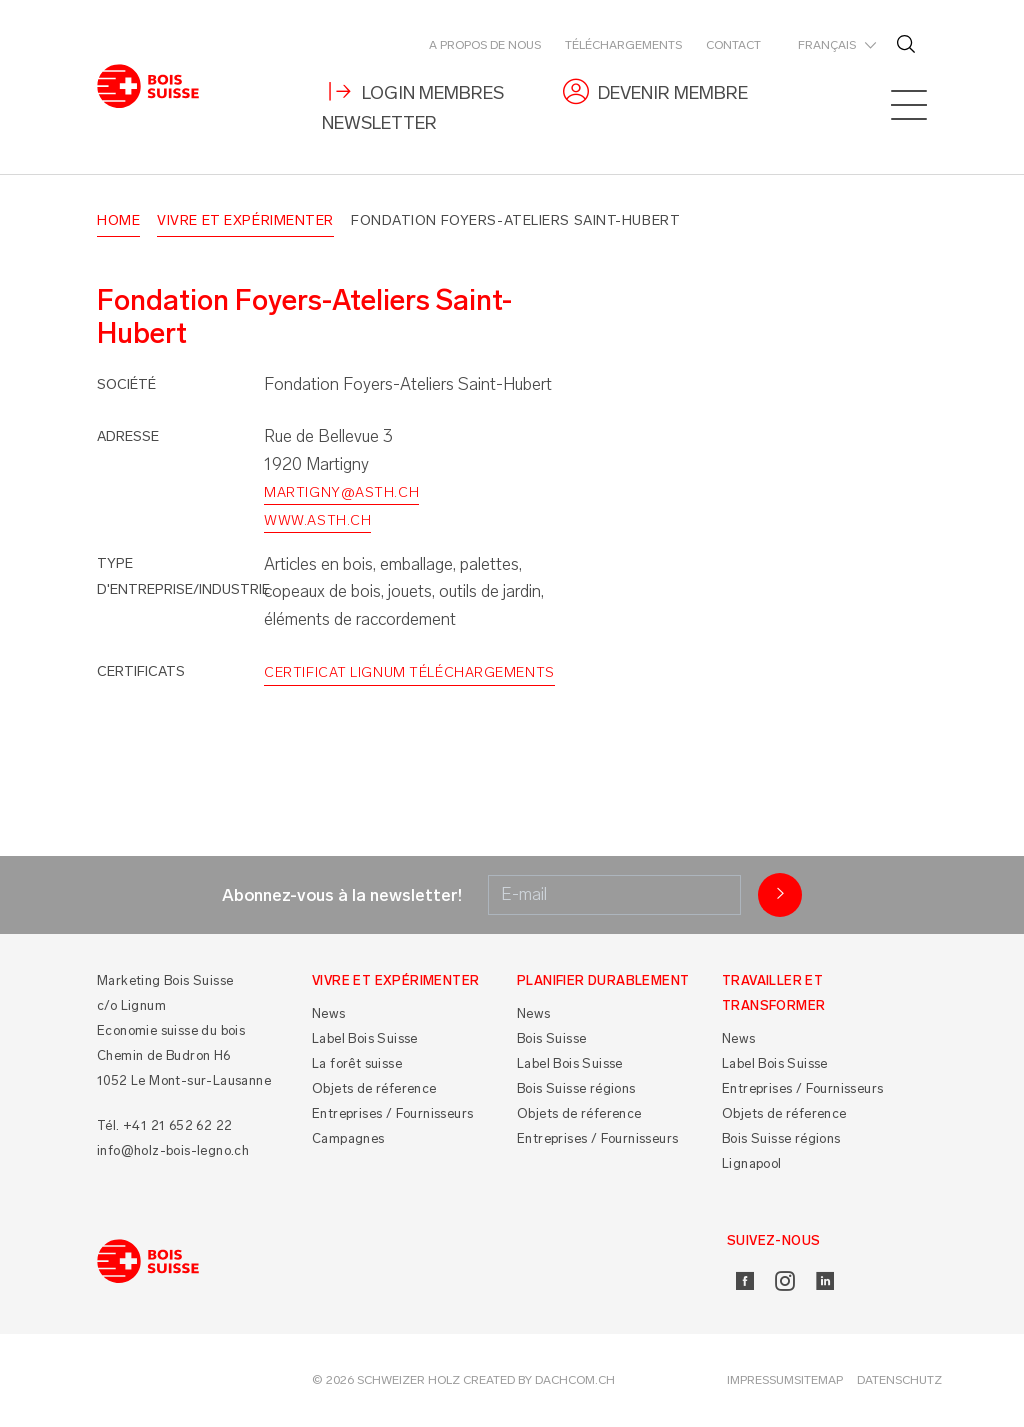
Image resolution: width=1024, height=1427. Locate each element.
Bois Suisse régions (576, 1089)
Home (118, 220)
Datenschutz (899, 1381)
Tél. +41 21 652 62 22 (164, 1125)
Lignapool (752, 1164)
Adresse (128, 437)
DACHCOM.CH (575, 1381)
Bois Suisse (551, 1039)
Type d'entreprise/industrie (183, 576)
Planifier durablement (603, 980)
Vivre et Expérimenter (245, 220)
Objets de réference (374, 1089)
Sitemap (818, 1381)
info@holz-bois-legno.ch (173, 1150)
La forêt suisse (357, 1064)
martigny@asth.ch (341, 492)
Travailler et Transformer (773, 993)
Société (126, 384)
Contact (733, 45)
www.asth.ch (317, 520)
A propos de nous (485, 45)
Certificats (141, 672)
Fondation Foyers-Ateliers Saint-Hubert (515, 220)
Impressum (760, 1381)
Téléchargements (623, 45)
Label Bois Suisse (365, 1039)
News (329, 1014)
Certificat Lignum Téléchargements (409, 673)
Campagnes (348, 1139)
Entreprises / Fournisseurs (392, 1114)
